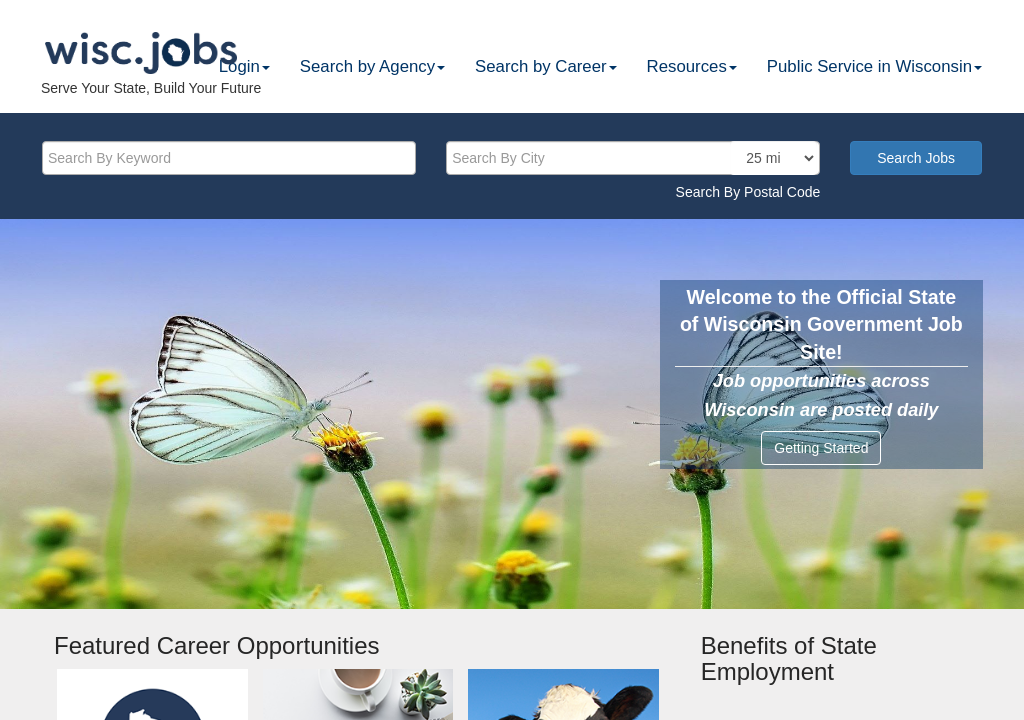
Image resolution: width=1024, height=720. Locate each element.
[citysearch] (633, 158)
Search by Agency (372, 66)
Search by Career (546, 66)
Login (244, 66)
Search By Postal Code (748, 192)
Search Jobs (916, 158)
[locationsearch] (773, 158)
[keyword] (229, 158)
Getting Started (821, 448)
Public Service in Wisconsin (874, 66)
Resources (692, 66)
